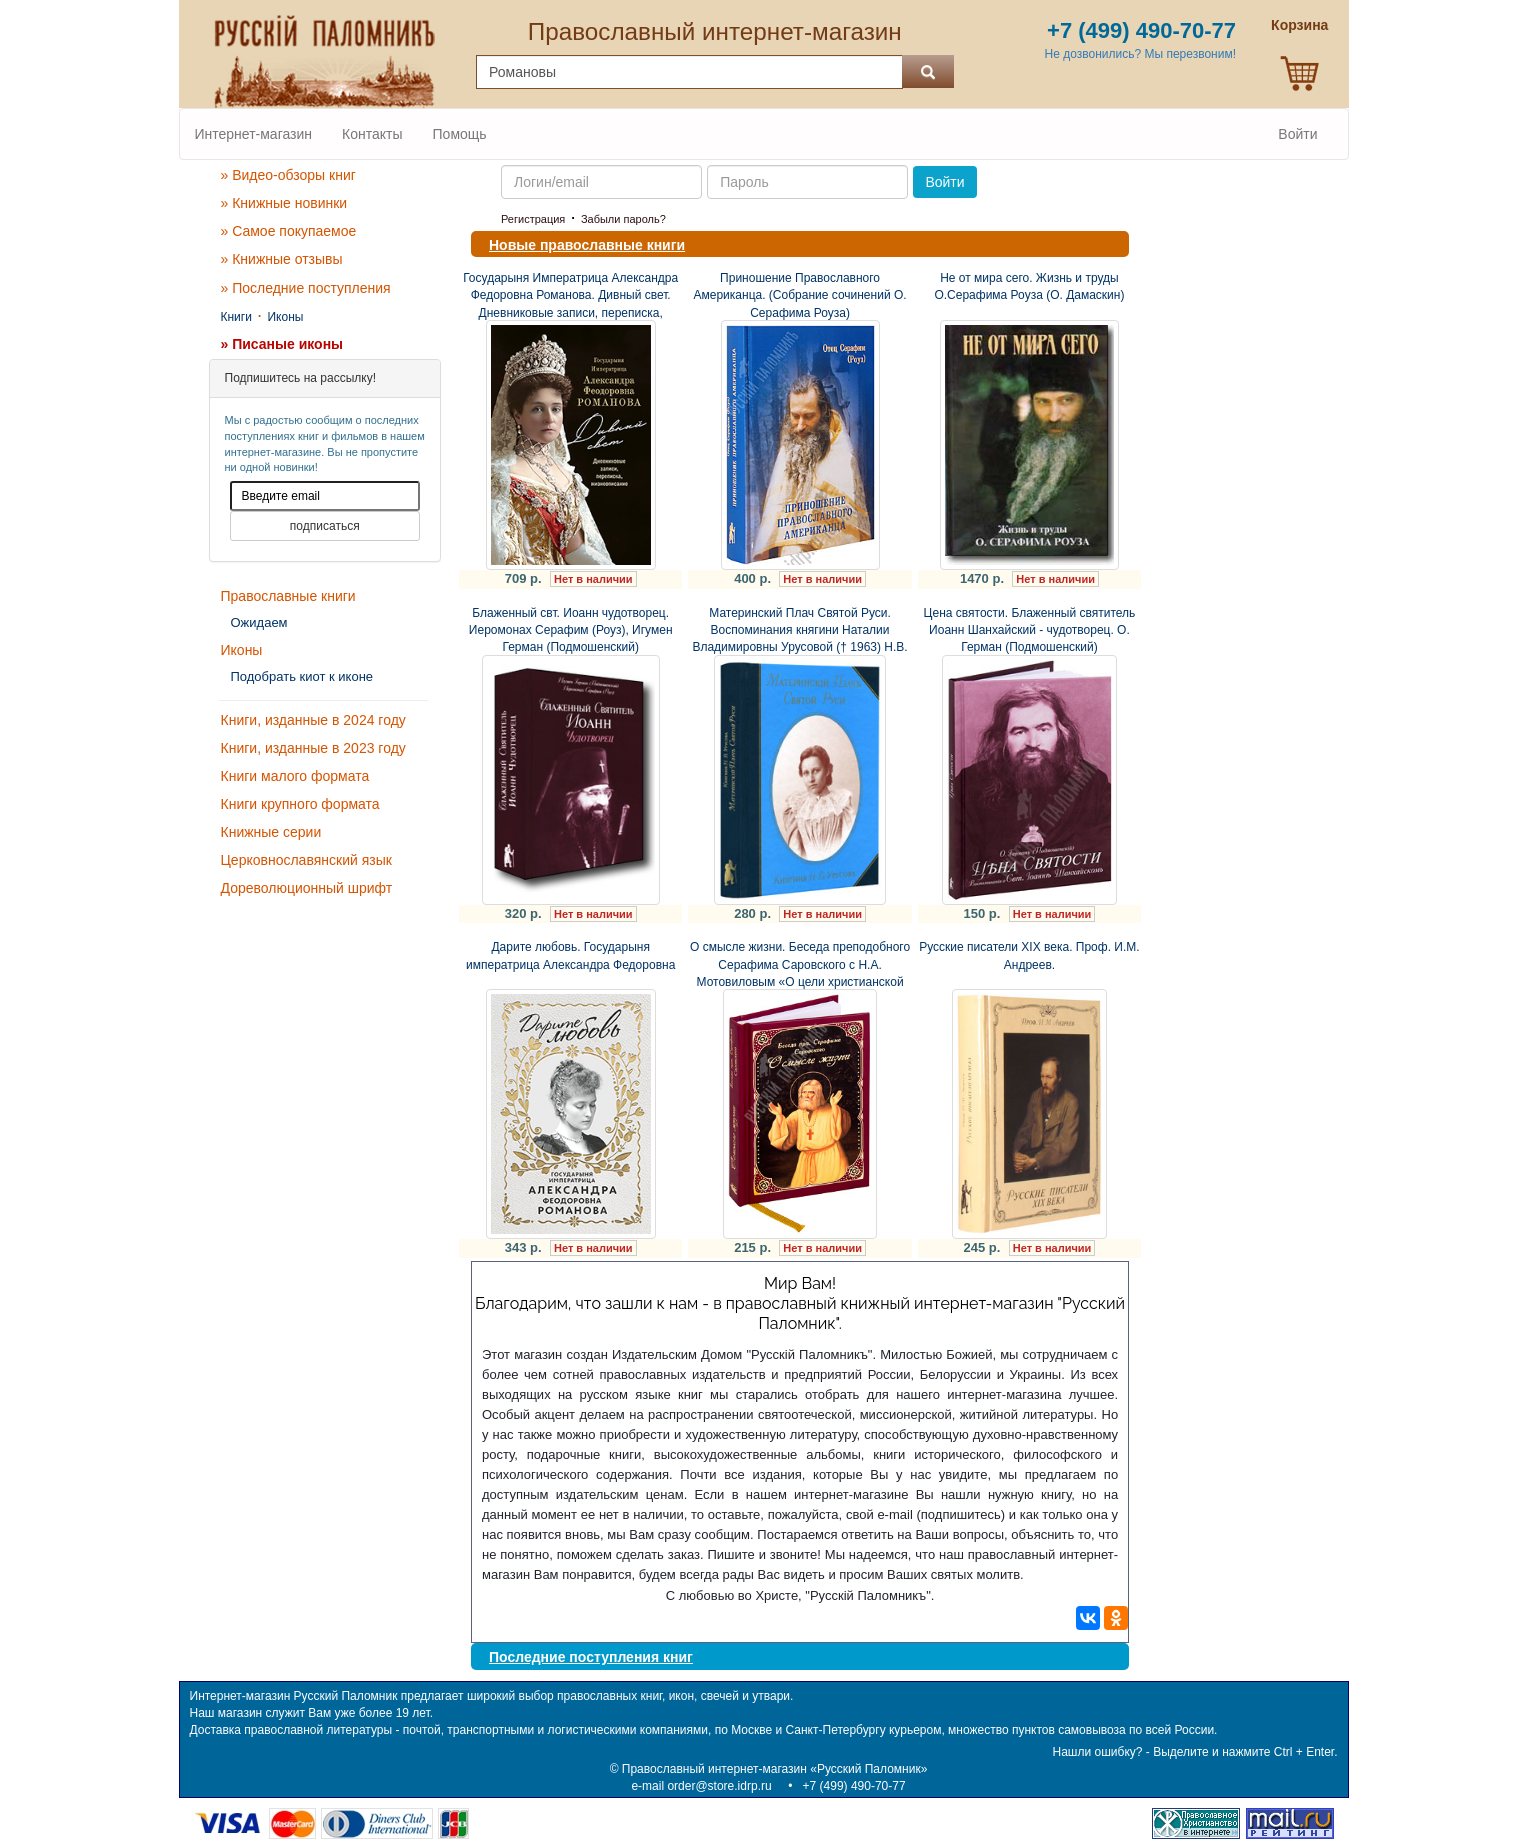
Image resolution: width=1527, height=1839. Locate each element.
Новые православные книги (587, 245)
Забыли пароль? (623, 219)
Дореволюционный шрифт (307, 888)
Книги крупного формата (300, 804)
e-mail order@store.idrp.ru (701, 1786)
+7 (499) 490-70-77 (854, 1786)
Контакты (372, 134)
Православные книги (288, 596)
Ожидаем (259, 622)
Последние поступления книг (591, 1657)
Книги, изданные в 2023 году (313, 748)
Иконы (285, 317)
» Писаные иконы (282, 344)
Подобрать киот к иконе (302, 676)
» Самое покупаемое (289, 231)
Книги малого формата (295, 776)
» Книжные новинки (284, 203)
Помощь (460, 134)
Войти (1297, 134)
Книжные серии (271, 832)
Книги (236, 317)
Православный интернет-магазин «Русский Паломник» (775, 1769)
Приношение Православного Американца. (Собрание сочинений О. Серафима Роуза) (800, 295)
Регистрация (533, 219)
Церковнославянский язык (306, 860)
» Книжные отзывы (282, 259)
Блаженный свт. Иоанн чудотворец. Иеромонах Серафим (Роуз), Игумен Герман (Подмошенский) (571, 630)
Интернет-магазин (254, 134)
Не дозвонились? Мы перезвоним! (1140, 54)
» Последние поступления (306, 288)
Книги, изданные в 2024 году (313, 720)
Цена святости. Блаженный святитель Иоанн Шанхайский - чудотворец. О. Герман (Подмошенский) (1030, 630)
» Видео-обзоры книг (288, 175)
